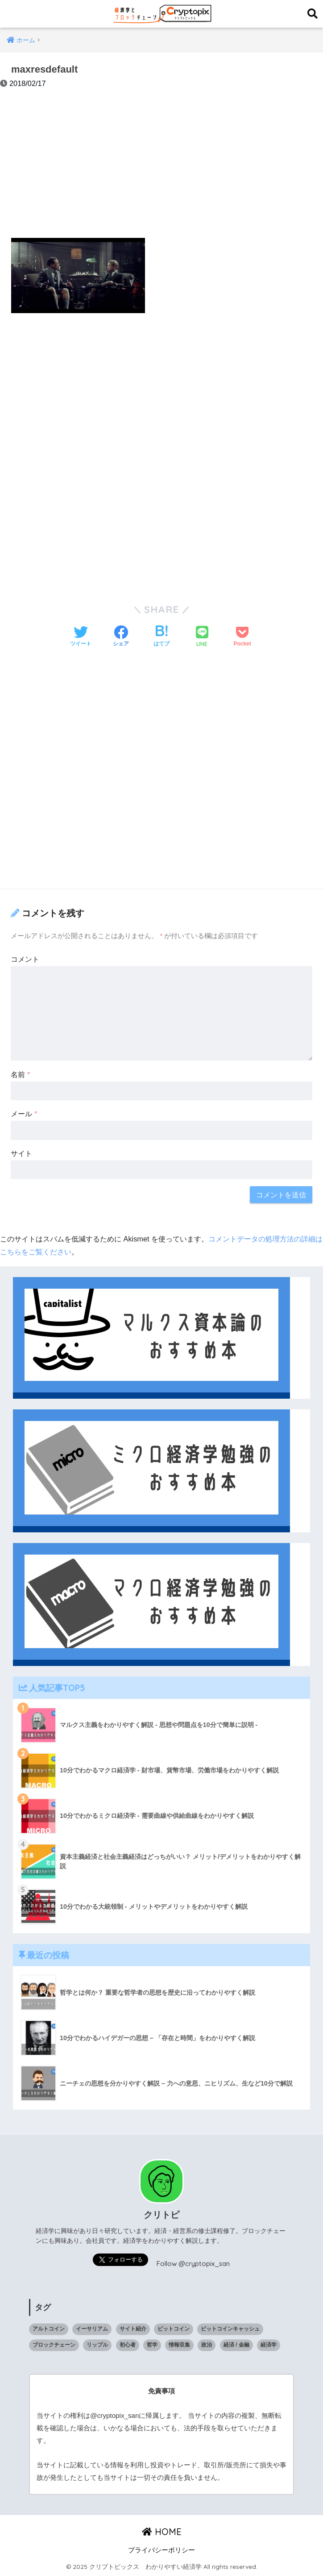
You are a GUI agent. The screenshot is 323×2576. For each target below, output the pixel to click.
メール (24, 1114)
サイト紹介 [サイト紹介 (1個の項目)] (133, 2329)
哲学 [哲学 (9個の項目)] (152, 2345)
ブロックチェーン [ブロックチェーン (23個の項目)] (54, 2345)
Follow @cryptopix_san (193, 2263)
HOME (162, 2531)
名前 (20, 1074)
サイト (21, 1153)
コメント (25, 959)
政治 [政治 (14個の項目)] (206, 2345)
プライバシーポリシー (161, 2550)
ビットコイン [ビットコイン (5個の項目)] (173, 2329)
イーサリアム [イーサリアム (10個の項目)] (92, 2329)
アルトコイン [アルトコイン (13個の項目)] (49, 2329)
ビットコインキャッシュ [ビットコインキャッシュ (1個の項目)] (230, 2329)
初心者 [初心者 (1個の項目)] (128, 2345)
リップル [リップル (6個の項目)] (97, 2345)
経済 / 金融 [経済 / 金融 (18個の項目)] (236, 2345)
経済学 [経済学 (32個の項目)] (269, 2345)
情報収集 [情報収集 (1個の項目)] (179, 2345)
